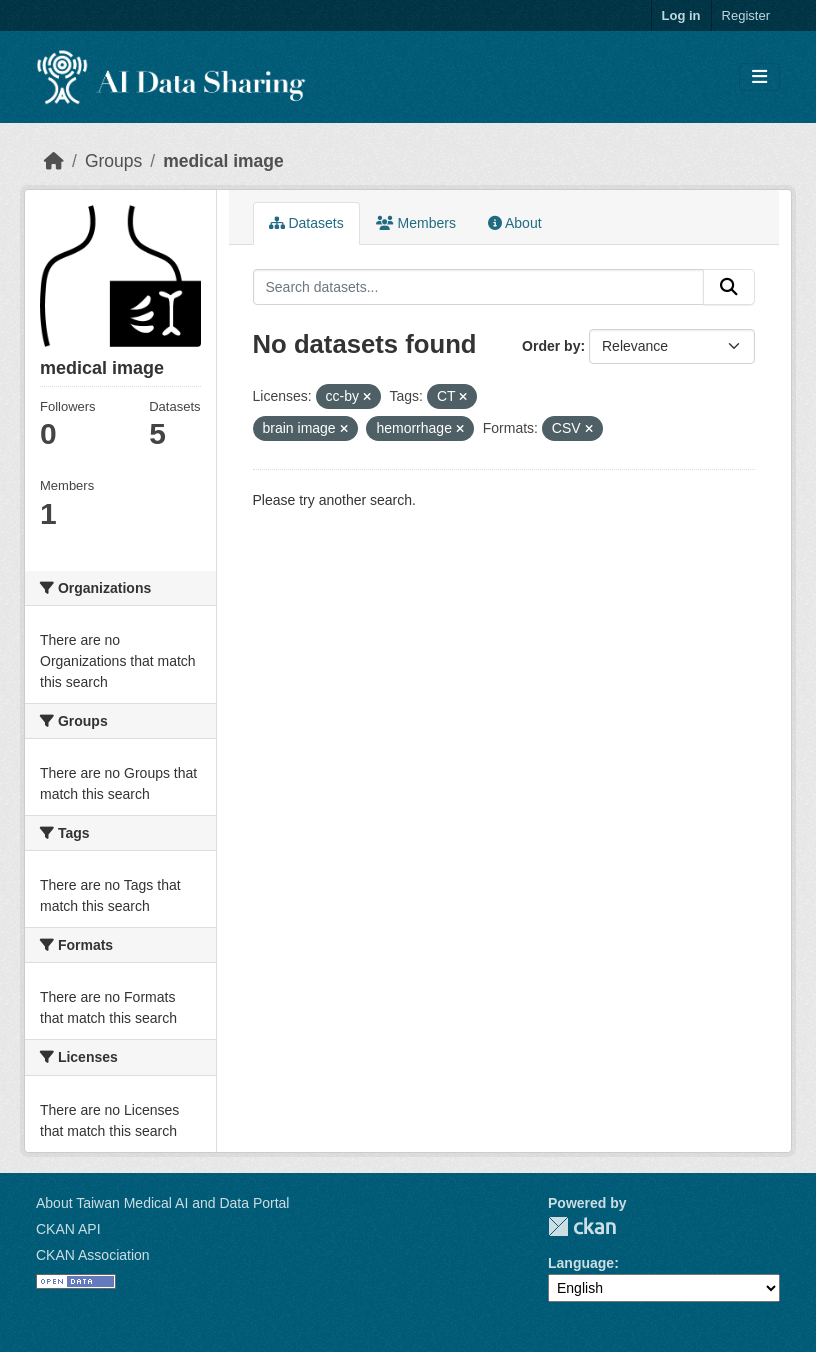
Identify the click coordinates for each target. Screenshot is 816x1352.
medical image (223, 161)
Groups (113, 161)
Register (746, 15)
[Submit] (729, 287)
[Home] (54, 161)
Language (581, 1263)
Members (416, 223)
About (515, 223)
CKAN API (68, 1229)
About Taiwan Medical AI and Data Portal (162, 1203)
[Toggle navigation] (759, 77)
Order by (551, 346)
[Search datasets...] (479, 287)
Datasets (306, 223)
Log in (681, 15)
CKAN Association (93, 1255)
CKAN (582, 1226)
